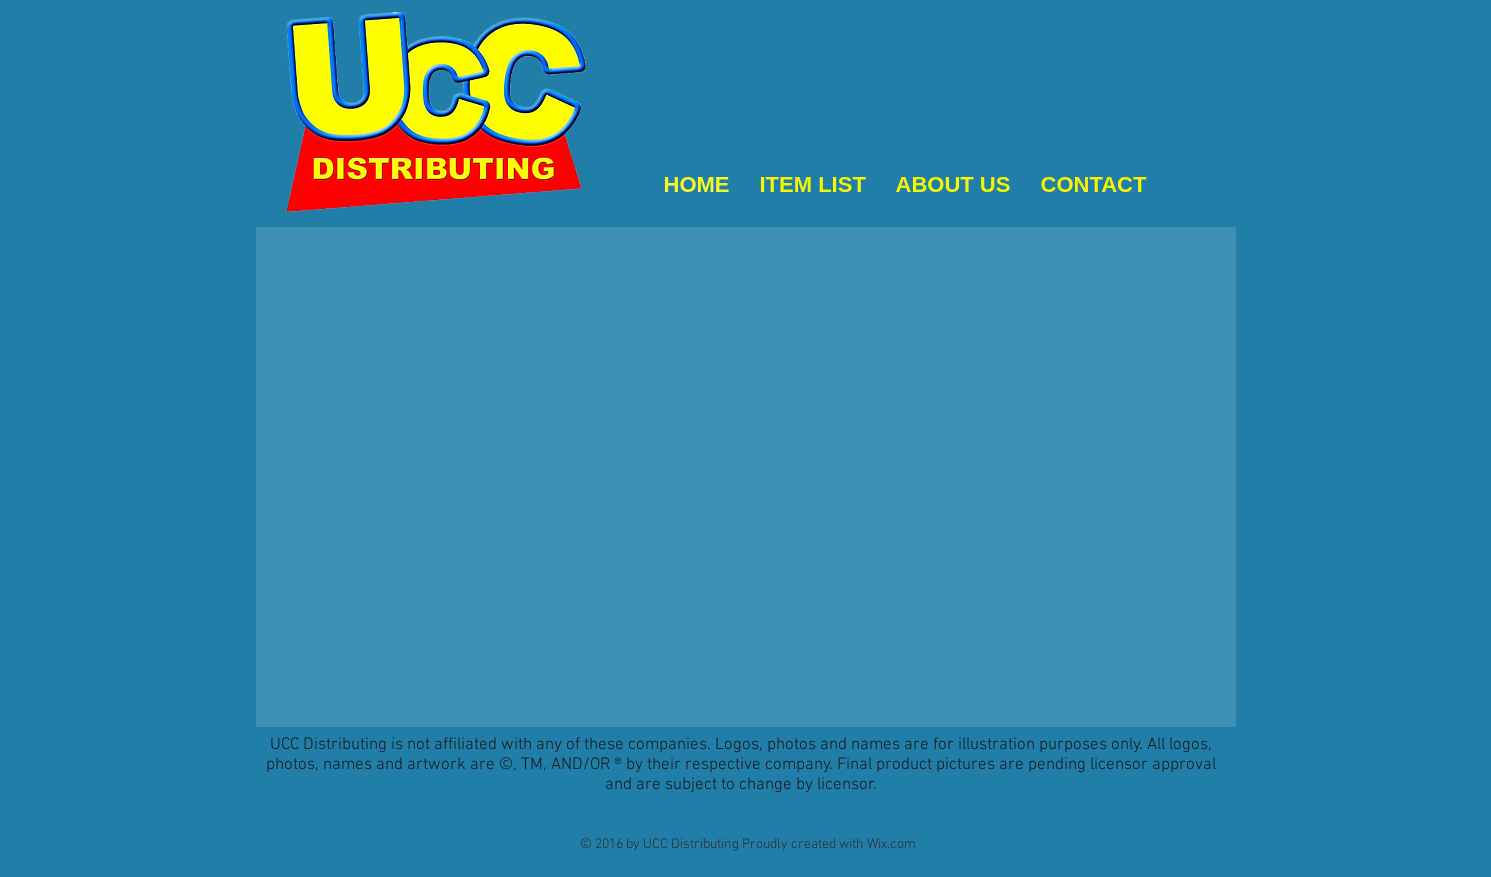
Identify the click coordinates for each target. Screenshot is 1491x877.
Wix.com (891, 844)
